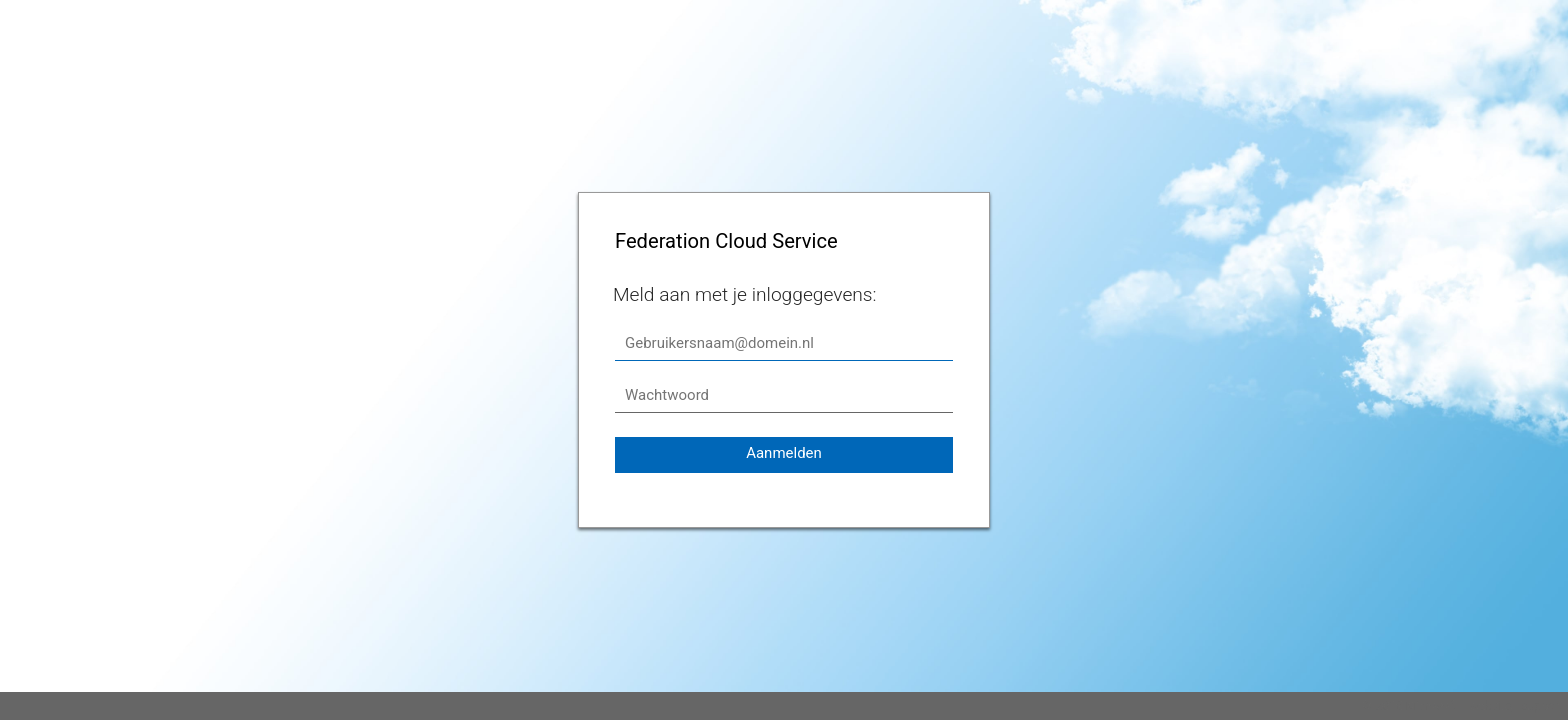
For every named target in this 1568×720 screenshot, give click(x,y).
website (1491, 706)
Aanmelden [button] (784, 453)
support (1542, 706)
